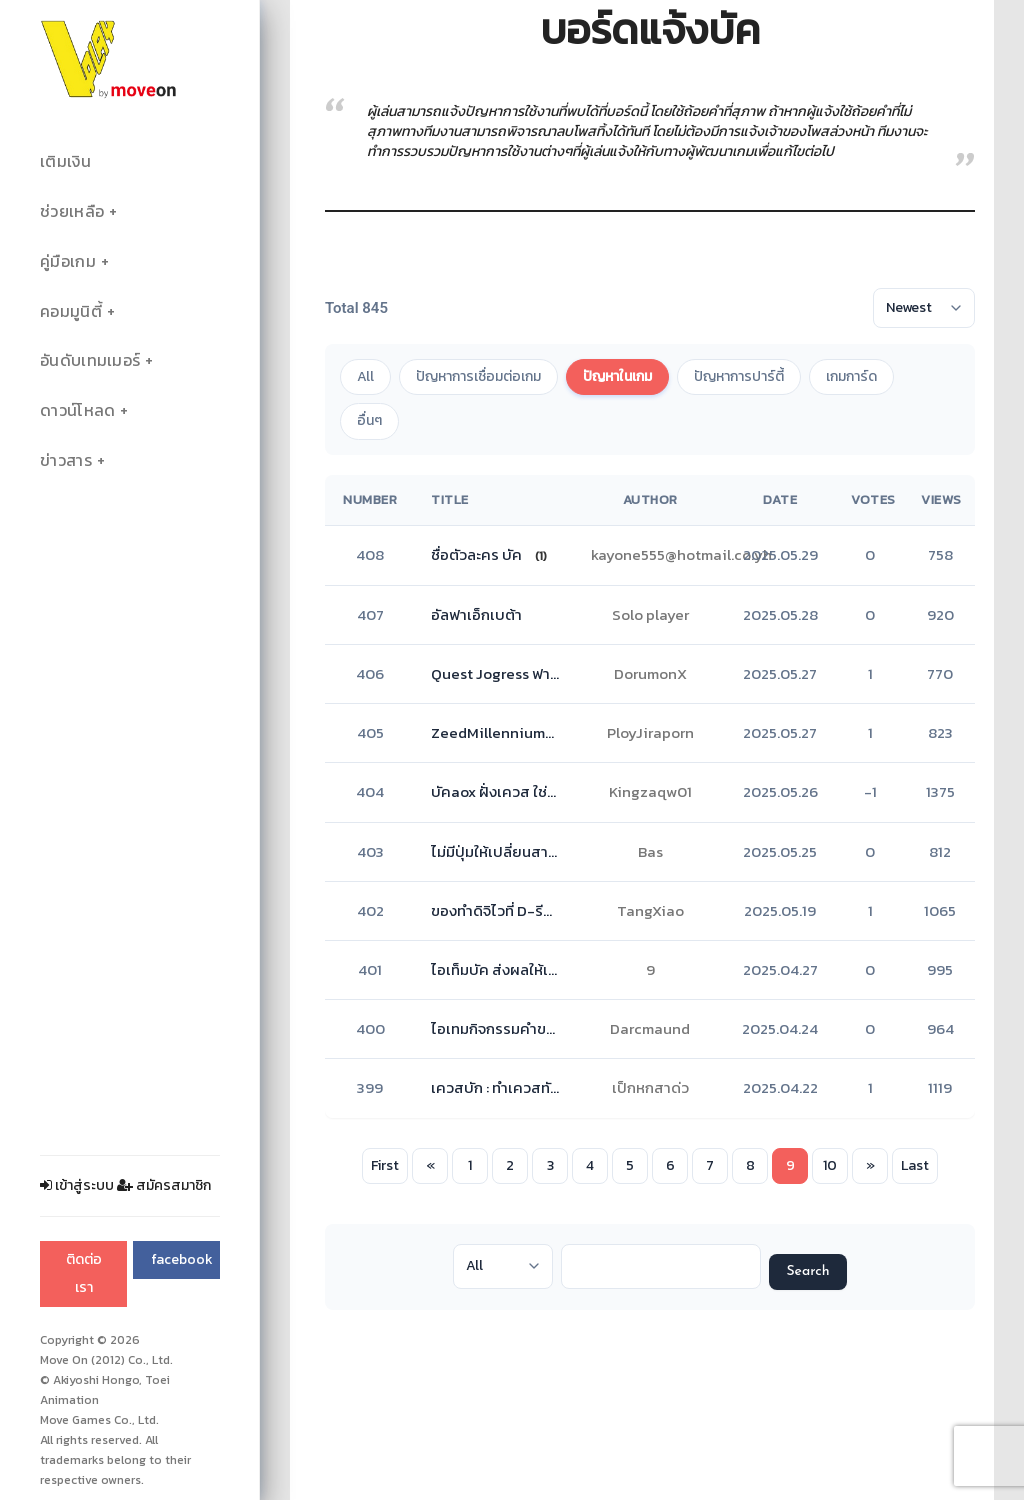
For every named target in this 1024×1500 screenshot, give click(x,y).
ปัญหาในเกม (617, 376)
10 (830, 1165)
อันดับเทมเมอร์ (90, 360)
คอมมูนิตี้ (71, 311)
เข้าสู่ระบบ (77, 1185)
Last (915, 1165)
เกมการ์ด (851, 376)
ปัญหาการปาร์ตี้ (739, 376)
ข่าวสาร (66, 460)
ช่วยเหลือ (72, 211)
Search (807, 1271)
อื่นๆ (369, 420)
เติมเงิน (65, 161)
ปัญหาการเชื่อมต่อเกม (478, 376)
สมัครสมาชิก (164, 1185)
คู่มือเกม (68, 261)
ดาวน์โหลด (77, 410)
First (385, 1165)
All (365, 376)
